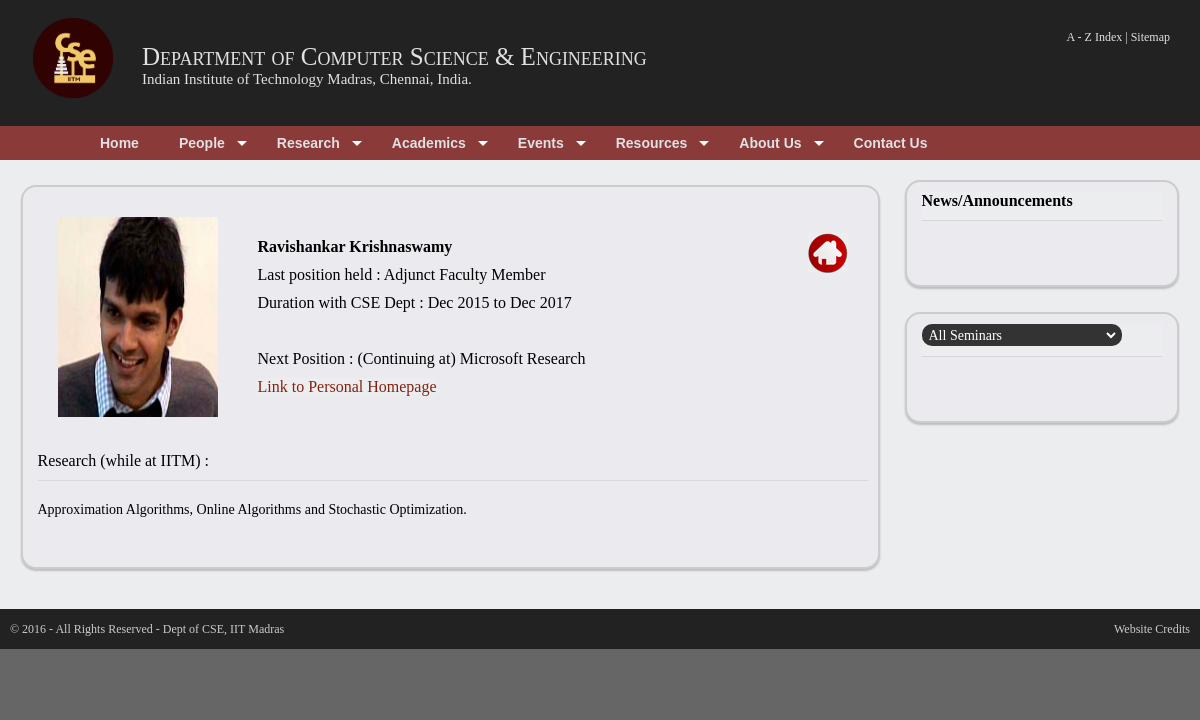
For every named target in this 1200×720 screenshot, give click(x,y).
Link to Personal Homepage (347, 386)
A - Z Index (1095, 37)
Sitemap (1150, 37)
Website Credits (1152, 629)
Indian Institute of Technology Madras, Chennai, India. (307, 79)
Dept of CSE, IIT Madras (223, 629)
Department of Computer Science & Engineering (394, 56)
